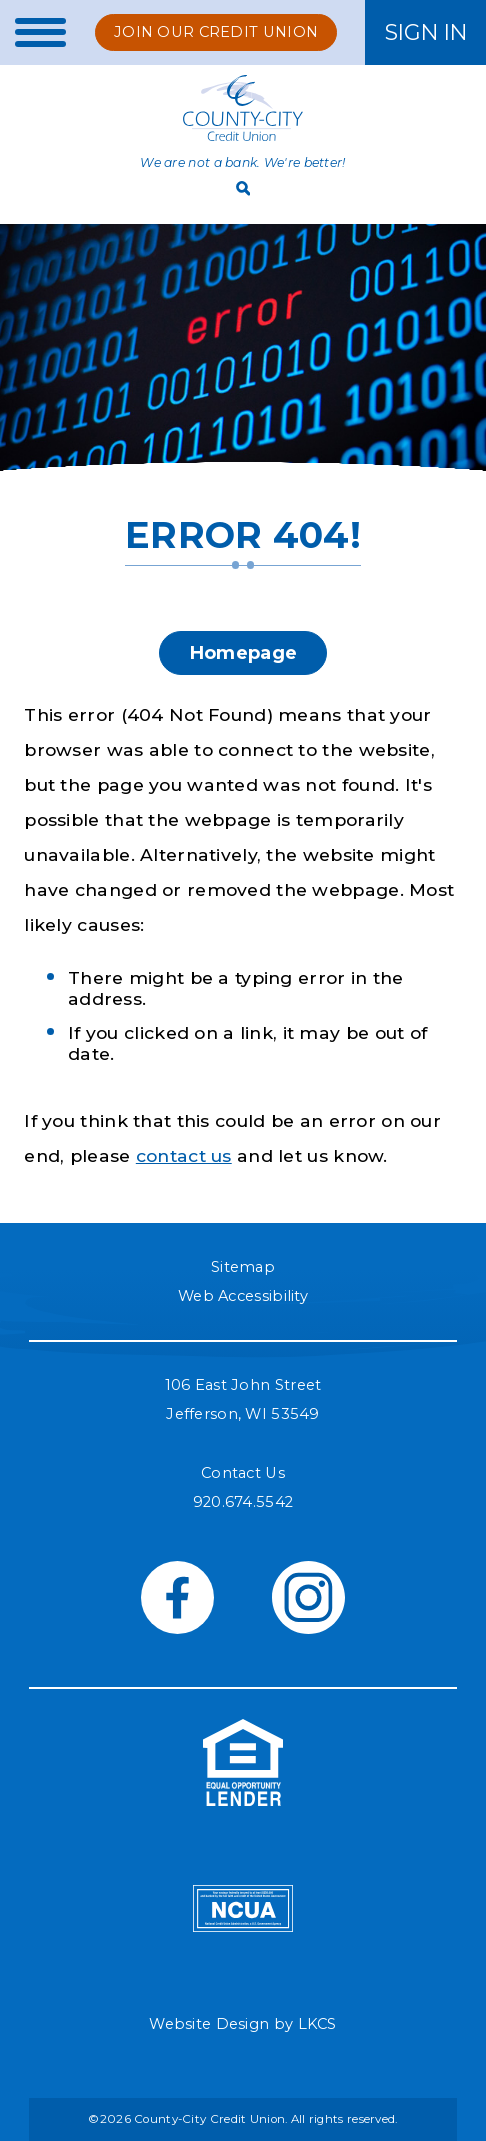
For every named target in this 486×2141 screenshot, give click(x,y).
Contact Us (243, 1473)
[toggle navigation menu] (33, 32)
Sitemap (243, 1267)
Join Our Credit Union (216, 32)
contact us (184, 1155)
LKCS (317, 2024)
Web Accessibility (243, 1296)
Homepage (243, 652)
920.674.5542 (243, 1502)
